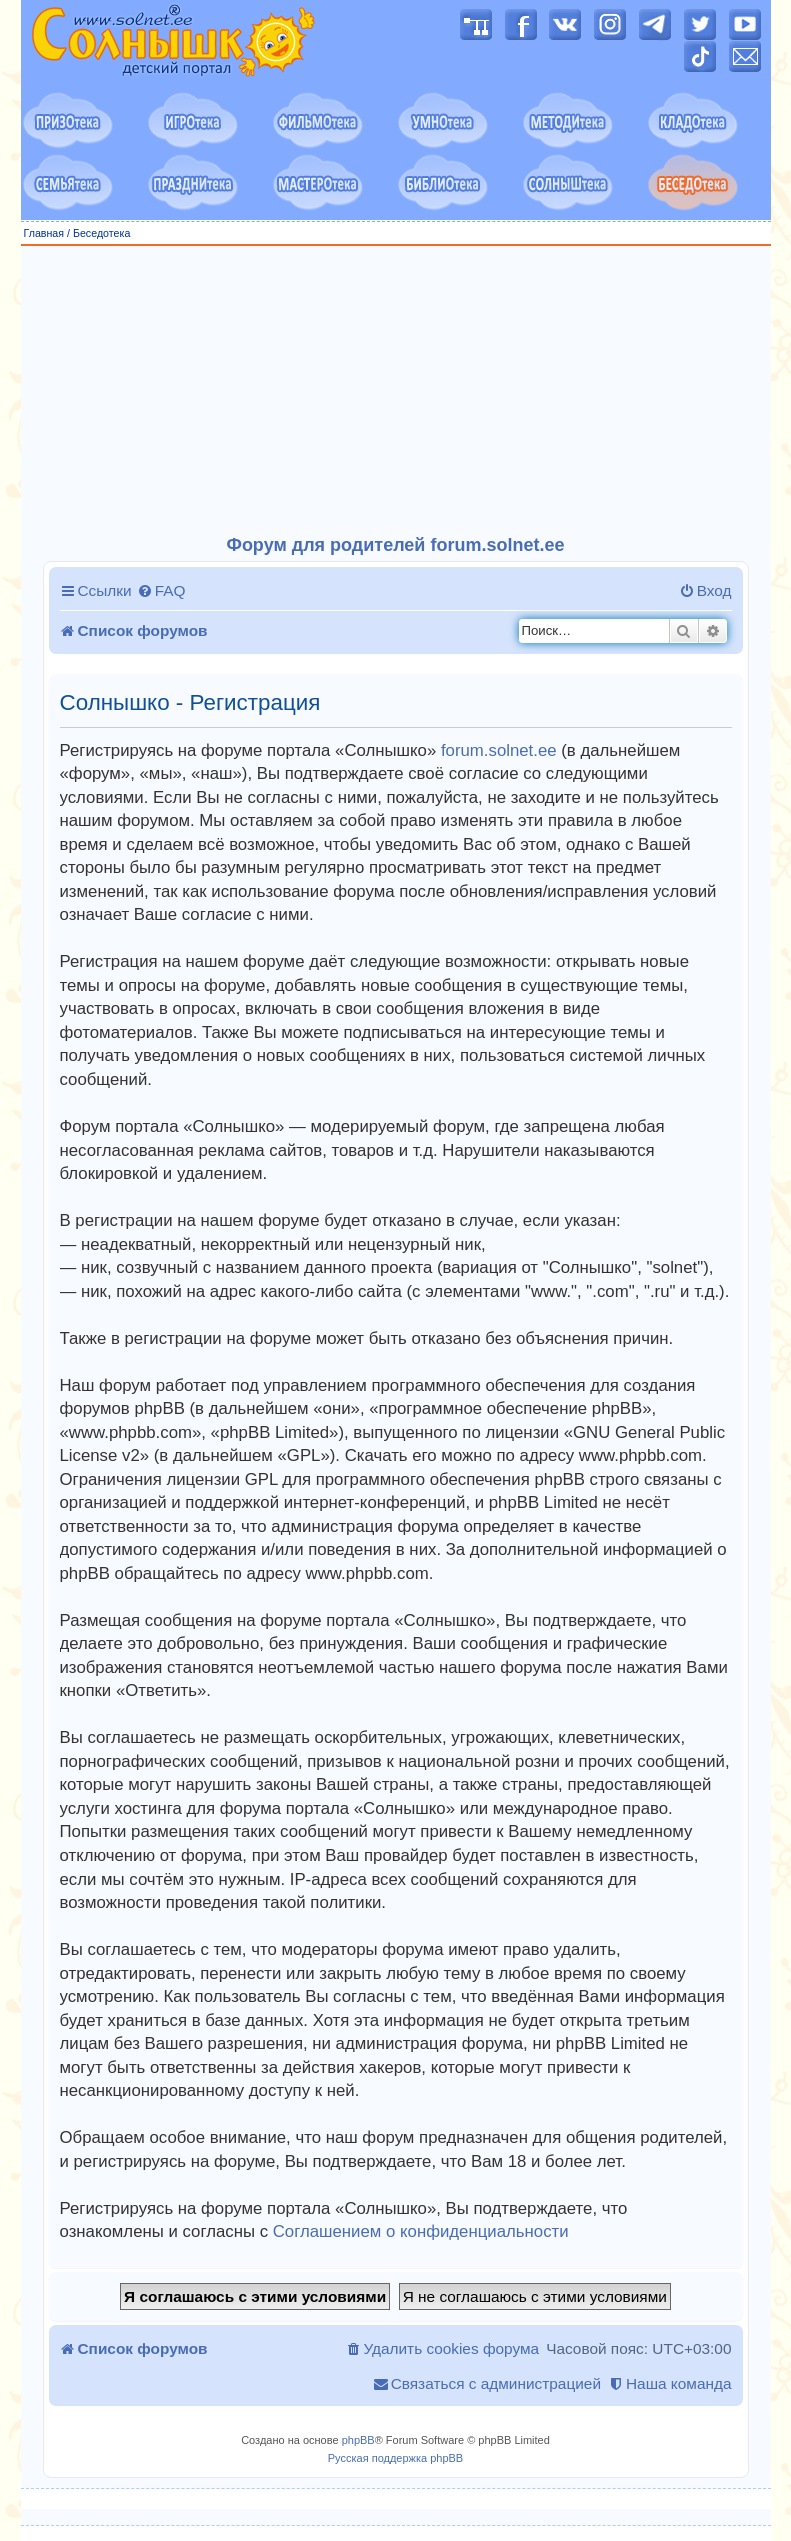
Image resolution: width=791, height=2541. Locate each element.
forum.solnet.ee (499, 750)
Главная (44, 233)
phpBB (358, 2440)
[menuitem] (161, 591)
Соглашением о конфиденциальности (421, 2231)
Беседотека (101, 233)
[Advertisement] (396, 391)
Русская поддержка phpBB (395, 2458)
